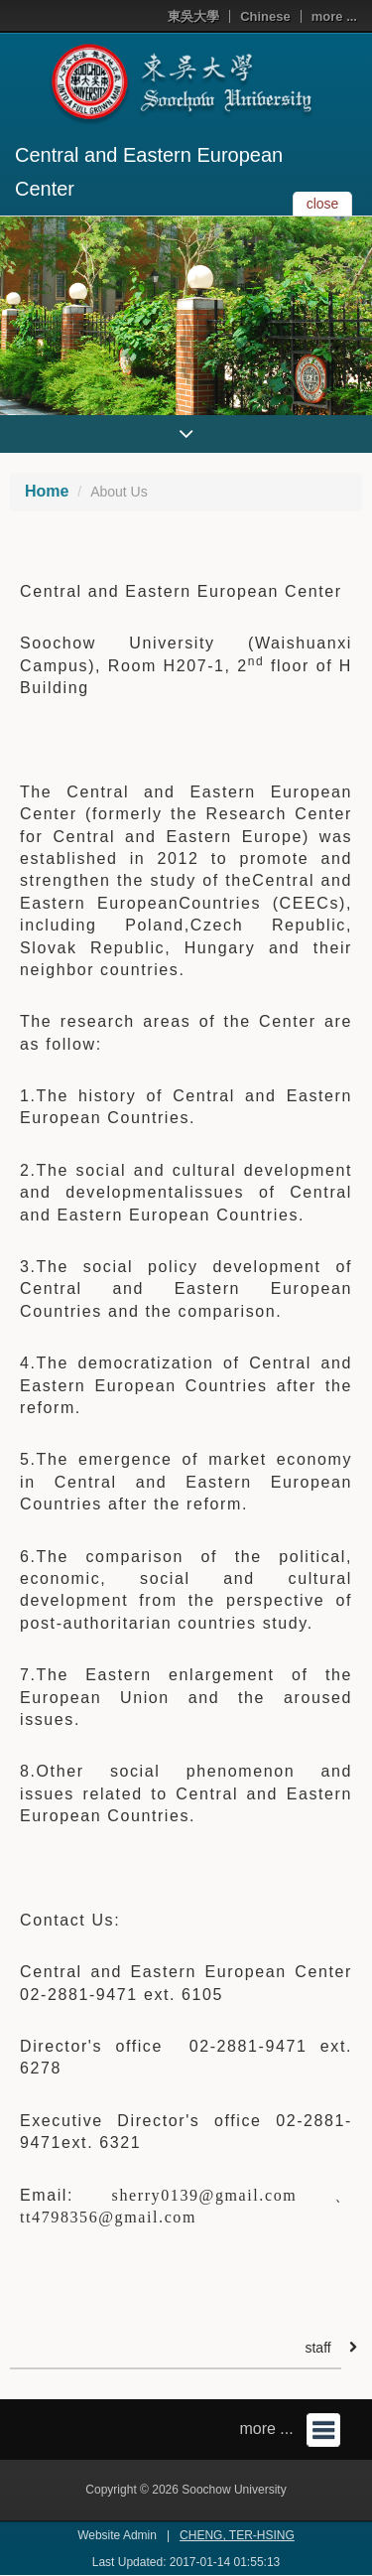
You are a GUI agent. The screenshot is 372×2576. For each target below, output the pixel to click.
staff (317, 2348)
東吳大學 (193, 16)
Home (46, 491)
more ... (334, 16)
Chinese (265, 16)
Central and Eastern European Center (149, 172)
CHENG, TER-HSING (237, 2535)
